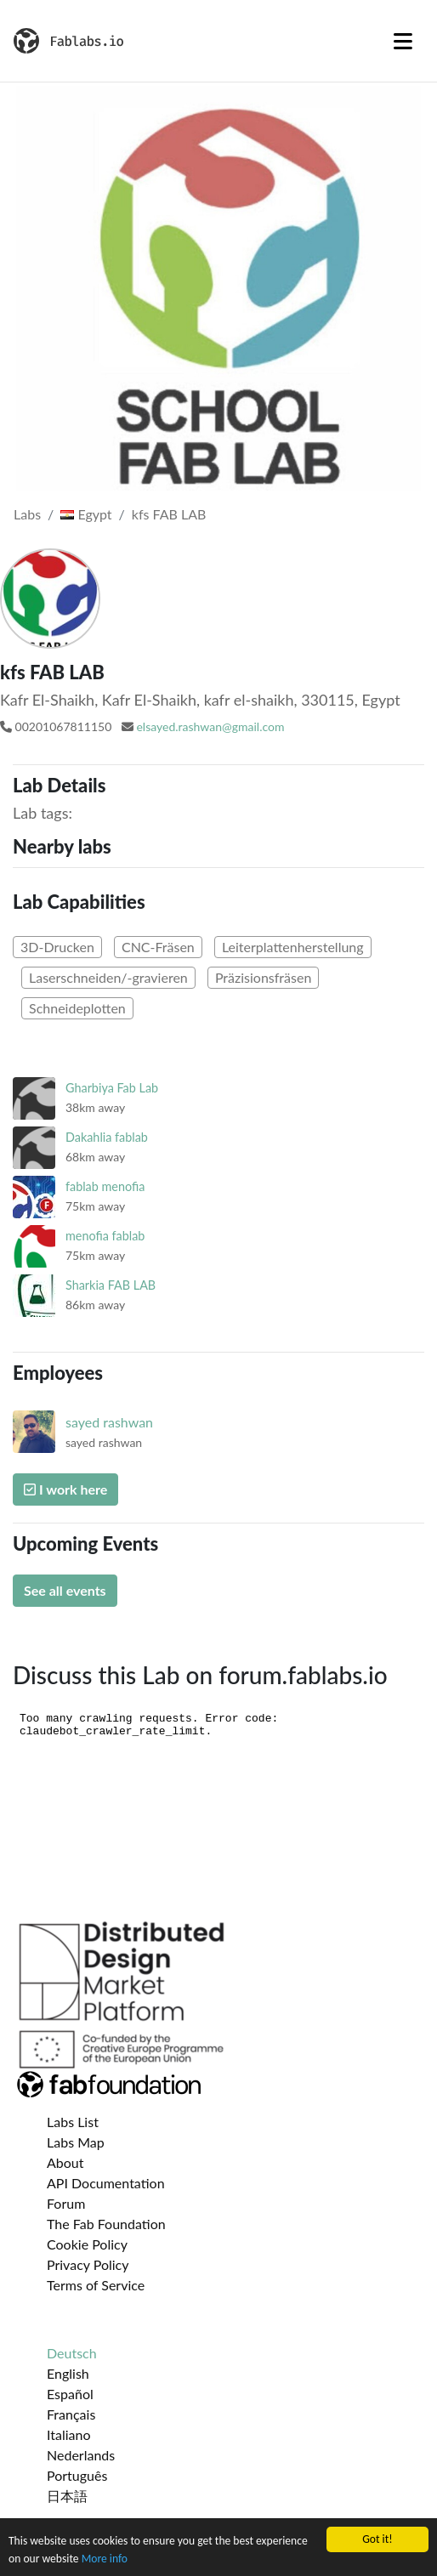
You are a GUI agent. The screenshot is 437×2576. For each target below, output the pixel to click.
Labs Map (76, 2142)
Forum (66, 2203)
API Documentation (106, 2183)
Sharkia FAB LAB (110, 1285)
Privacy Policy (88, 2264)
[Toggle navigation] (403, 41)
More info (105, 2558)
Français (71, 2414)
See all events (65, 1590)
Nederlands (81, 2455)
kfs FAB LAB (169, 514)
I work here (65, 1489)
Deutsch (72, 2353)
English (68, 2373)
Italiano (69, 2434)
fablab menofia (105, 1186)
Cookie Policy (87, 2244)
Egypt (85, 514)
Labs (27, 514)
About (65, 2162)
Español (70, 2394)
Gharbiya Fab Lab (111, 1088)
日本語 (67, 2496)
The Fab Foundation (106, 2224)
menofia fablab (105, 1235)
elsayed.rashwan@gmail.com (210, 726)
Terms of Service (96, 2285)
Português (77, 2475)
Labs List (73, 2122)
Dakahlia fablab (106, 1137)
